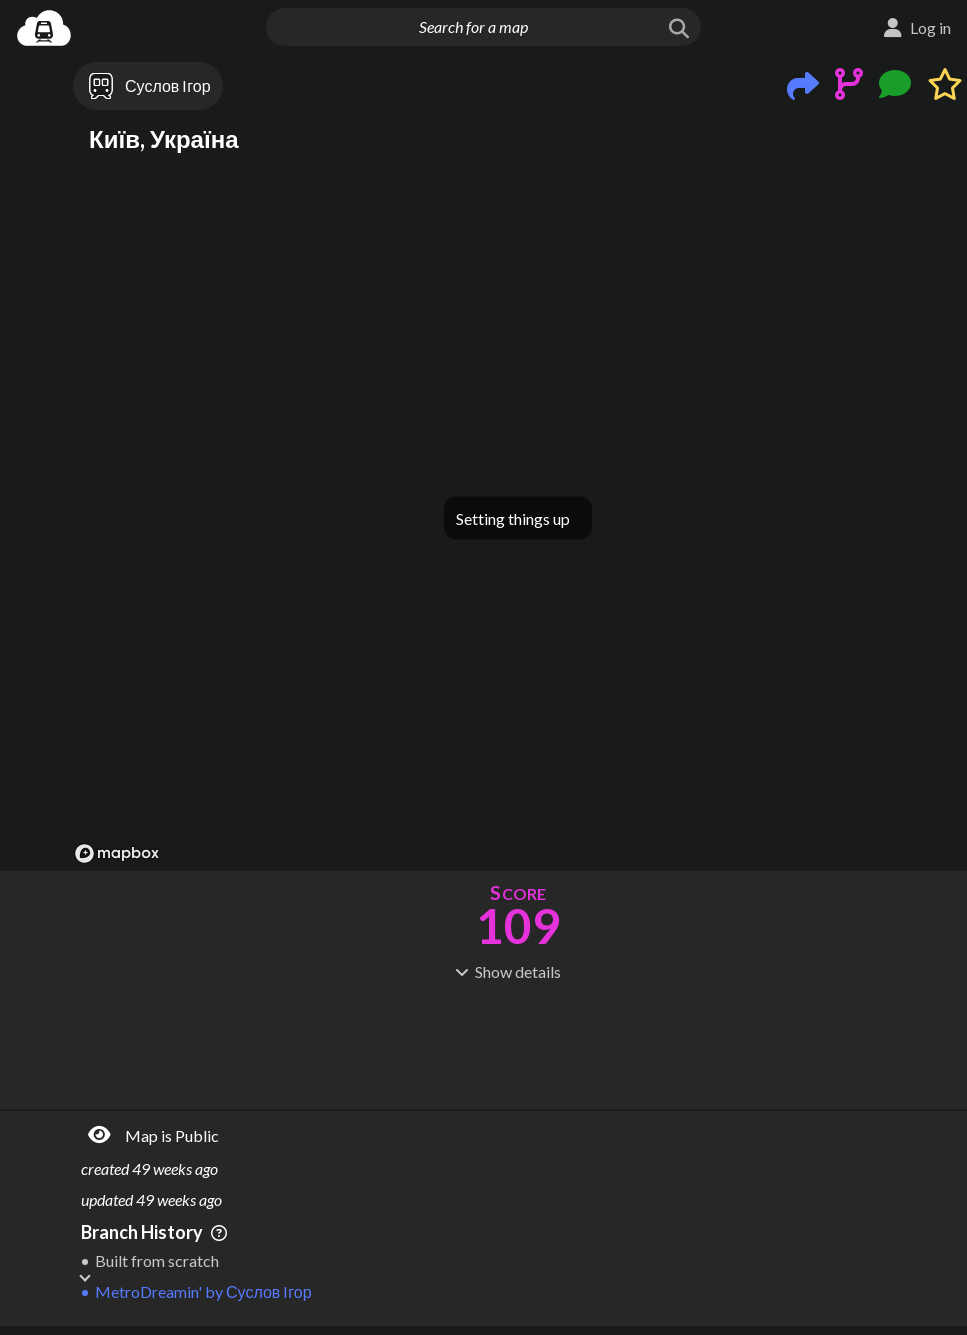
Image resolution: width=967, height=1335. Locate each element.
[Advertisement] (518, 1043)
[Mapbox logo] (117, 853)
